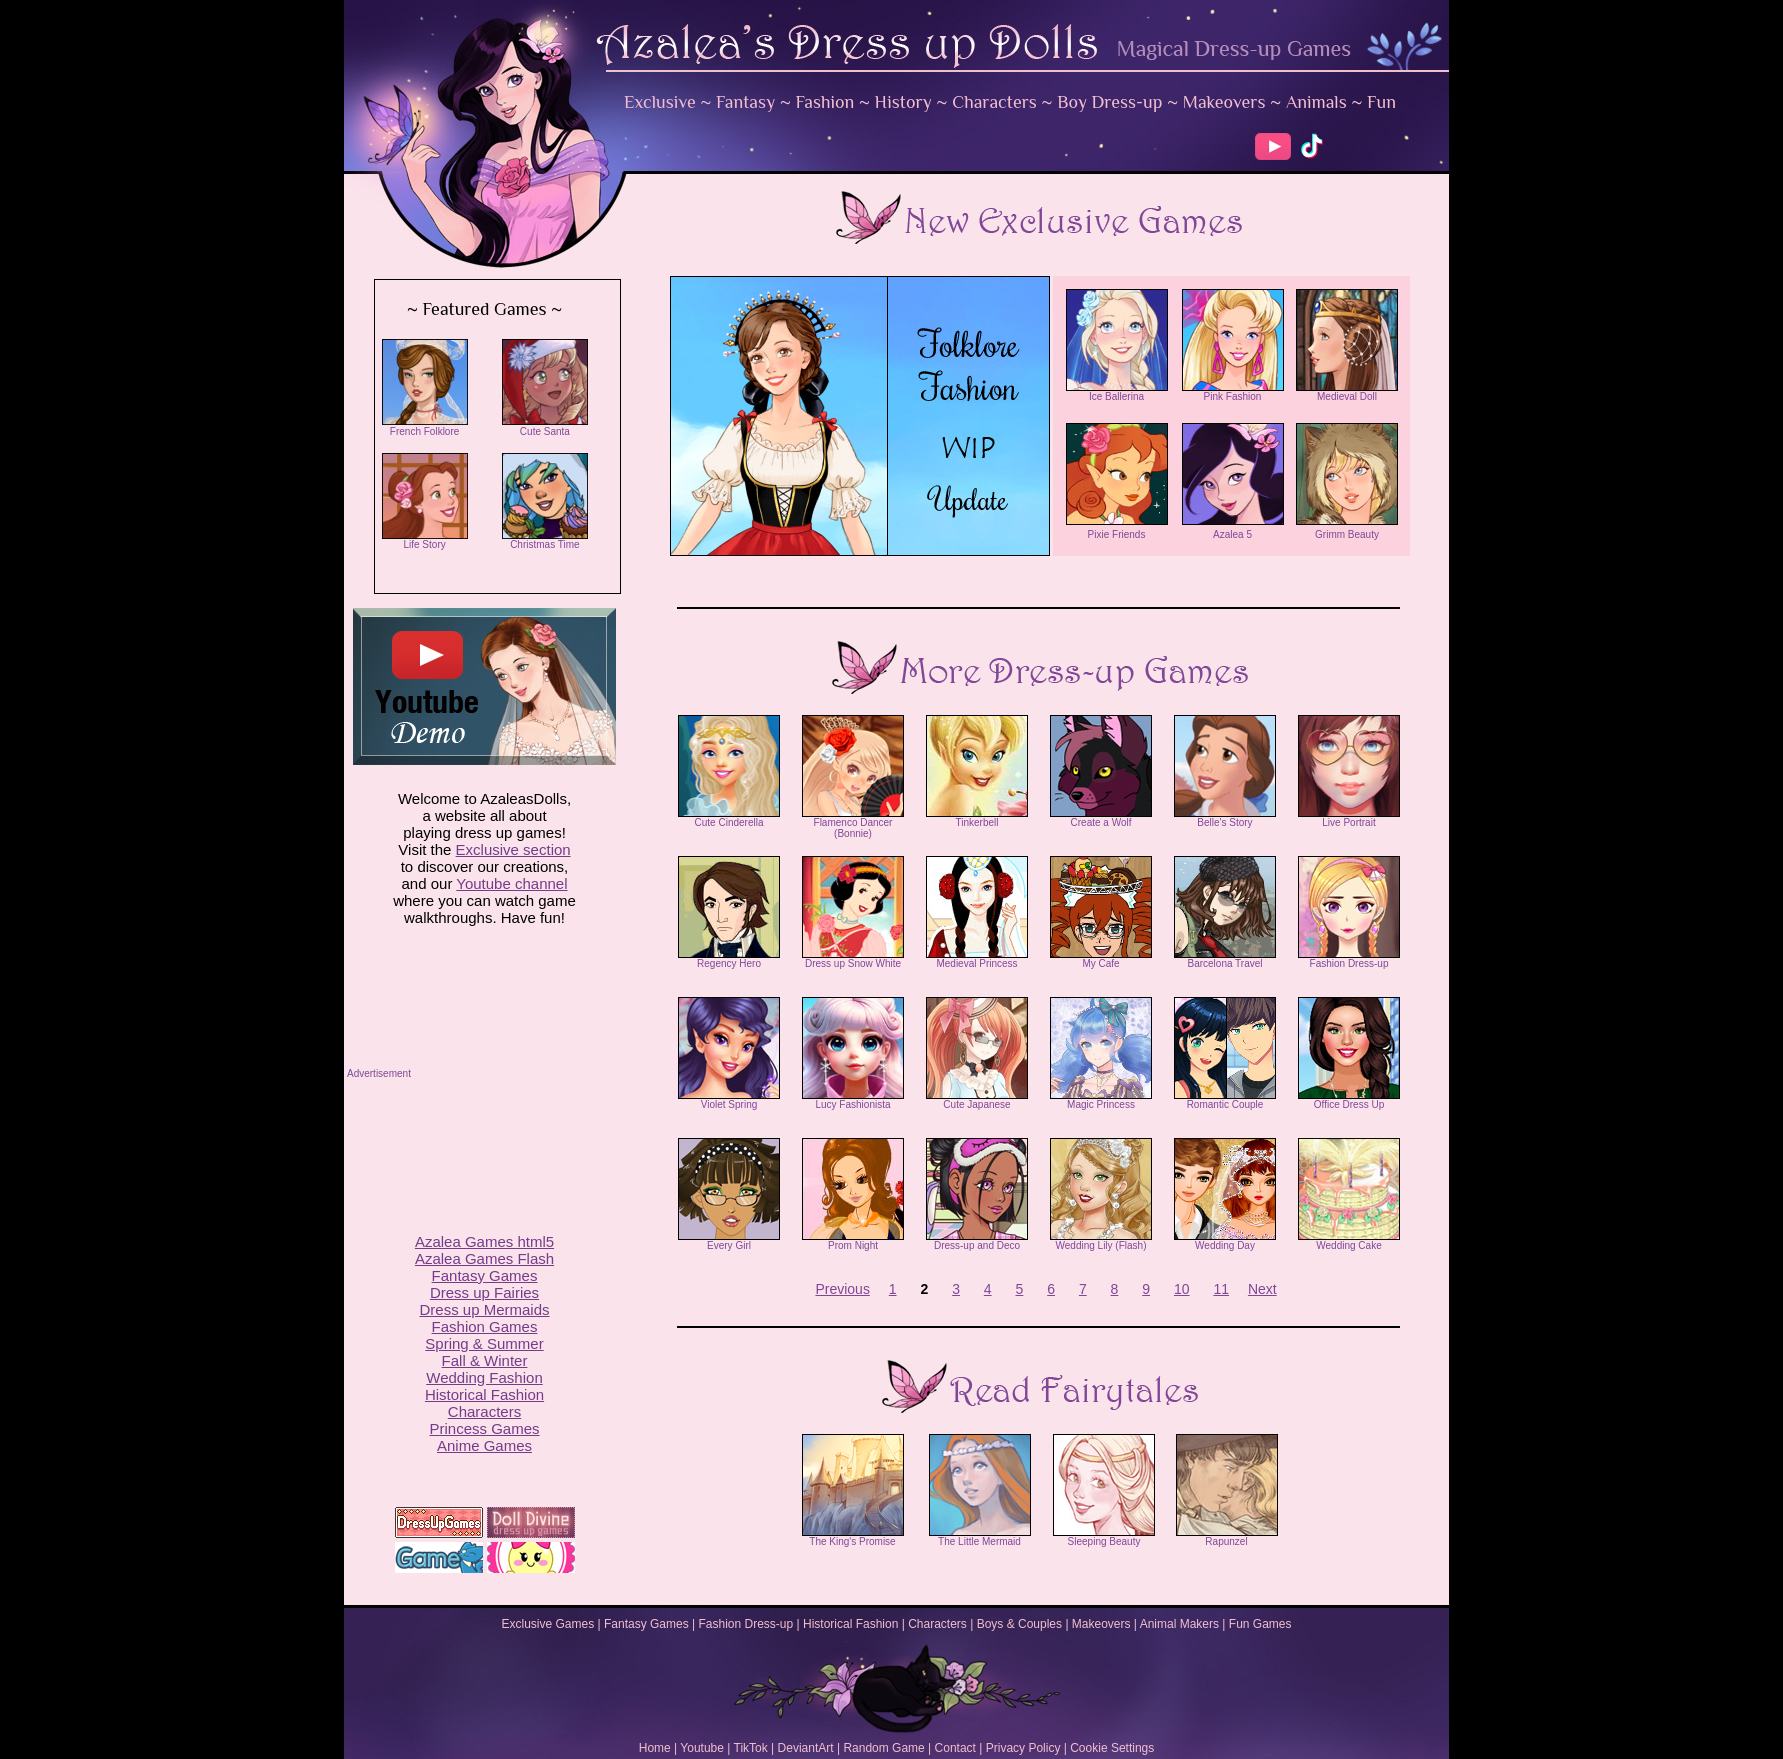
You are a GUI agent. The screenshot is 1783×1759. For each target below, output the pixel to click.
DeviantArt (806, 1748)
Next (1262, 1289)
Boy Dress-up (1109, 102)
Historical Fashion (850, 1624)
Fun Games (1260, 1624)
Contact (955, 1748)
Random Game (883, 1748)
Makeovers (1224, 102)
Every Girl (729, 1241)
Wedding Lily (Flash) (1101, 1241)
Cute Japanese (977, 1100)
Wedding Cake (1349, 1241)
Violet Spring (729, 1100)
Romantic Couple (1225, 1100)
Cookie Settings (1112, 1748)
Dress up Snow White (853, 959)
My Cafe (1101, 959)
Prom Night (853, 1241)
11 (1221, 1289)
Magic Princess (1101, 1100)
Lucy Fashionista (853, 1100)
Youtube (702, 1748)
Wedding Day (1225, 1241)
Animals (1316, 102)
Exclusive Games (547, 1624)
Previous (842, 1289)
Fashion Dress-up (1349, 959)
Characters (994, 102)
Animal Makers (1179, 1624)
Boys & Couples (1019, 1624)
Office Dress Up (1349, 1100)
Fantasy (745, 102)
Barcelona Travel (1225, 959)
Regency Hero (729, 959)
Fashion (825, 102)
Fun (1381, 102)
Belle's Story (1225, 818)
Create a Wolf (1101, 818)
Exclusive (660, 102)
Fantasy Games (646, 1624)
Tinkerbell (977, 818)
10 (1182, 1289)
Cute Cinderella (729, 818)
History (903, 102)
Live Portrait (1349, 818)
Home (655, 1748)
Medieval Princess (977, 959)
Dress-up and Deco (977, 1241)
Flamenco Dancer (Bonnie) (853, 823)
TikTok (751, 1748)
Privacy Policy (1023, 1748)
